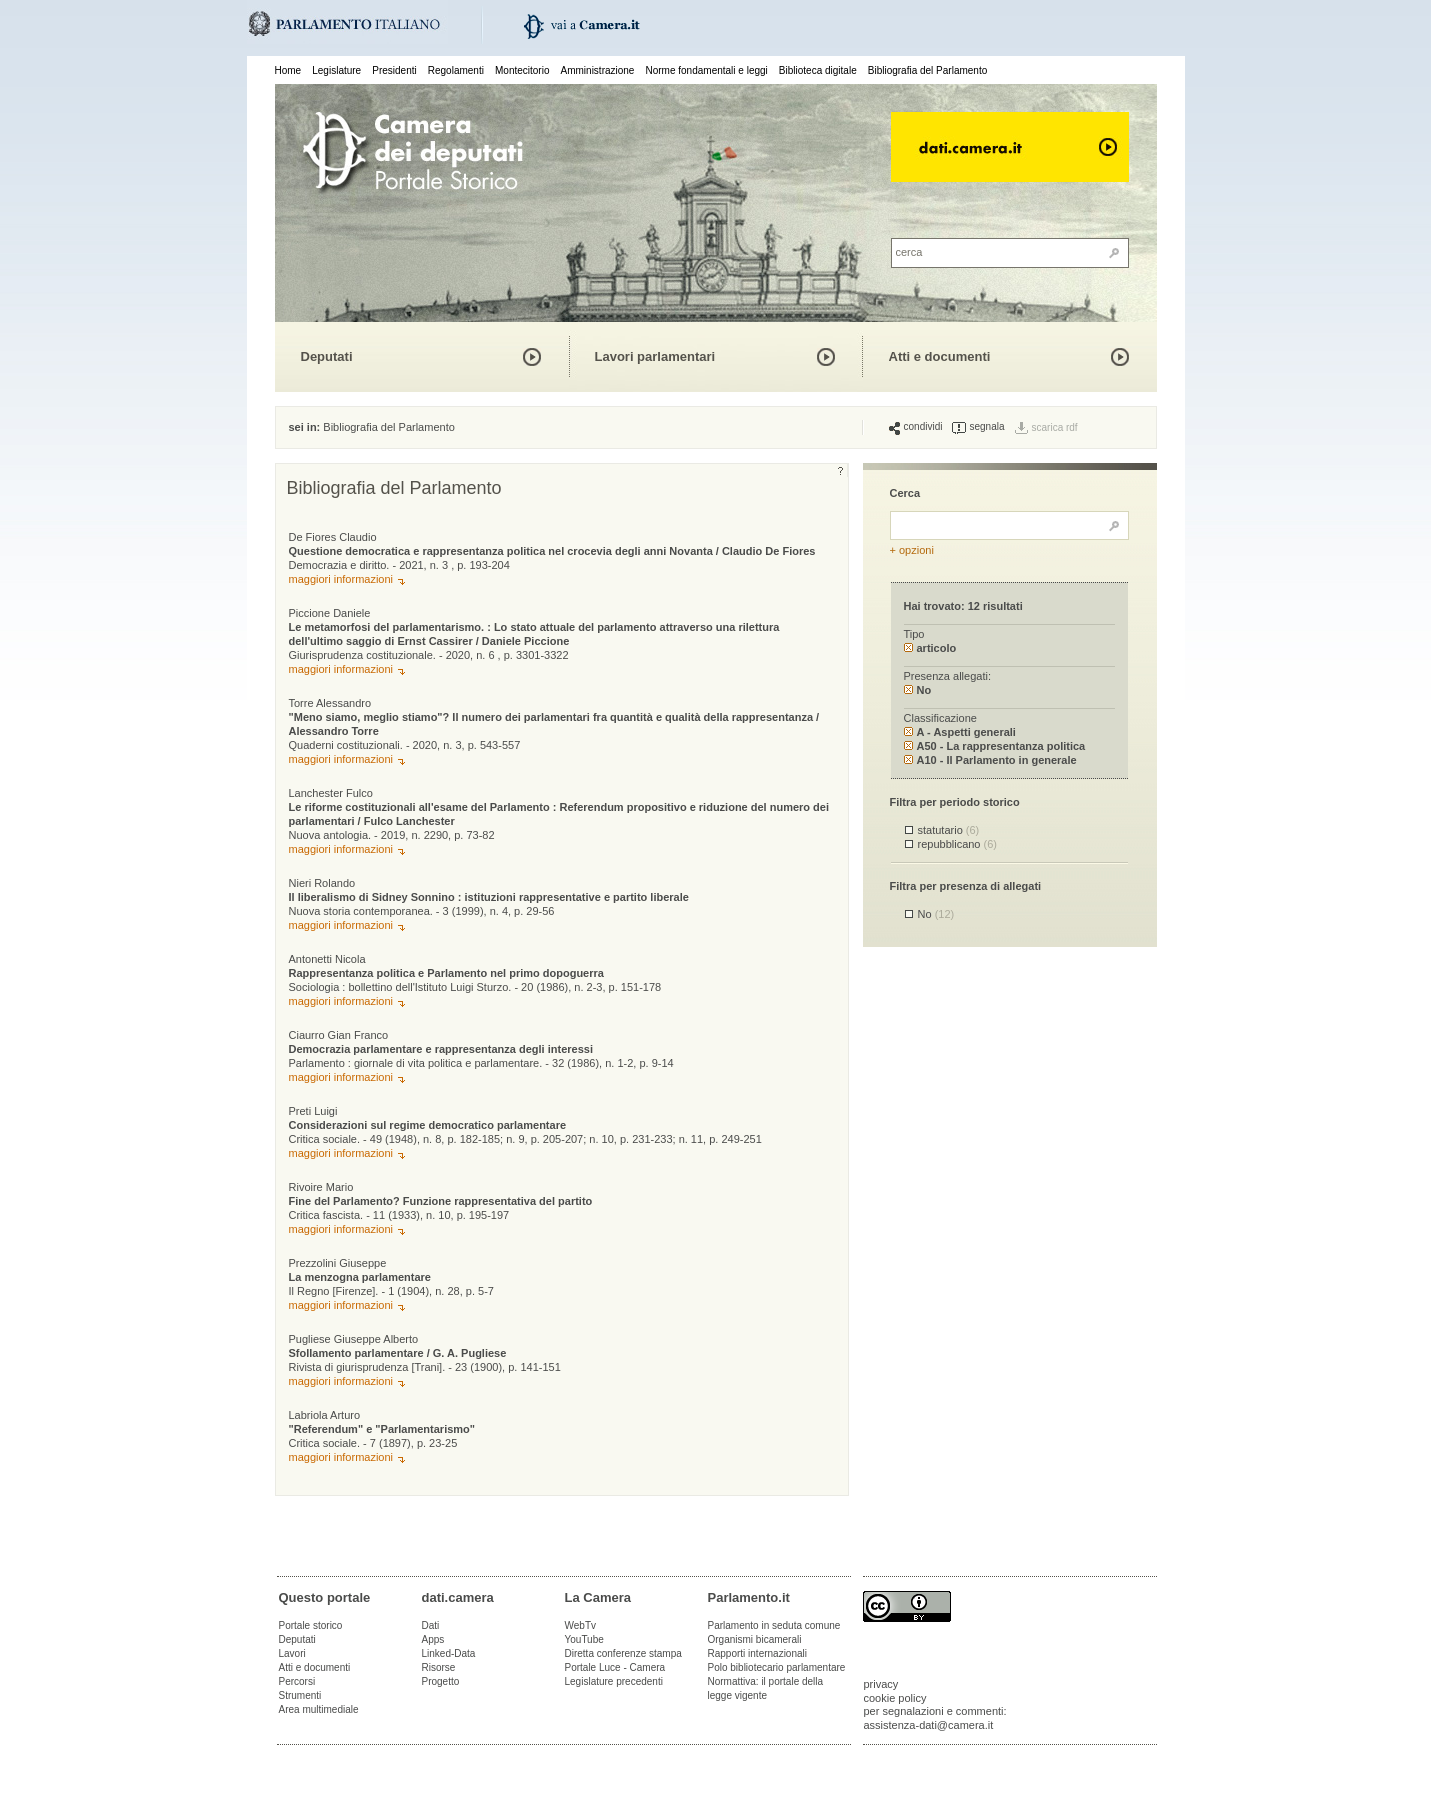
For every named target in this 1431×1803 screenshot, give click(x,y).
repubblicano (958, 844)
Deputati (327, 356)
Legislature (336, 70)
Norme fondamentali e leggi (707, 70)
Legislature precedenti (614, 1681)
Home (288, 70)
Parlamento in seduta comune (774, 1625)
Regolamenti (456, 70)
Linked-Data (449, 1653)
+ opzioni (912, 550)
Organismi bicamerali (755, 1639)
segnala (978, 427)
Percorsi (297, 1681)
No (918, 690)
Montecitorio (522, 70)
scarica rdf (1055, 427)
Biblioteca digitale (818, 70)
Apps (433, 1639)
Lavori (292, 1653)
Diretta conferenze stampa (623, 1653)
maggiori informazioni (341, 579)
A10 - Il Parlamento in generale (990, 760)
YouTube (584, 1639)
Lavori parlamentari (655, 356)
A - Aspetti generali (960, 732)
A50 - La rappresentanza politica (995, 746)
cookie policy (895, 1698)
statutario (949, 830)
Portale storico (311, 1625)
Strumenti (300, 1695)
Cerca (905, 493)
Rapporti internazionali (758, 1653)
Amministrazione (598, 70)
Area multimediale (319, 1709)
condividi (916, 427)
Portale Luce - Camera (615, 1667)
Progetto (441, 1681)
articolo (930, 648)
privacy (881, 1684)
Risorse (439, 1667)
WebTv (581, 1625)
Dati (431, 1625)
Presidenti (394, 70)
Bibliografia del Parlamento (928, 70)
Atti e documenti (940, 356)
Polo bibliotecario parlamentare (777, 1667)
